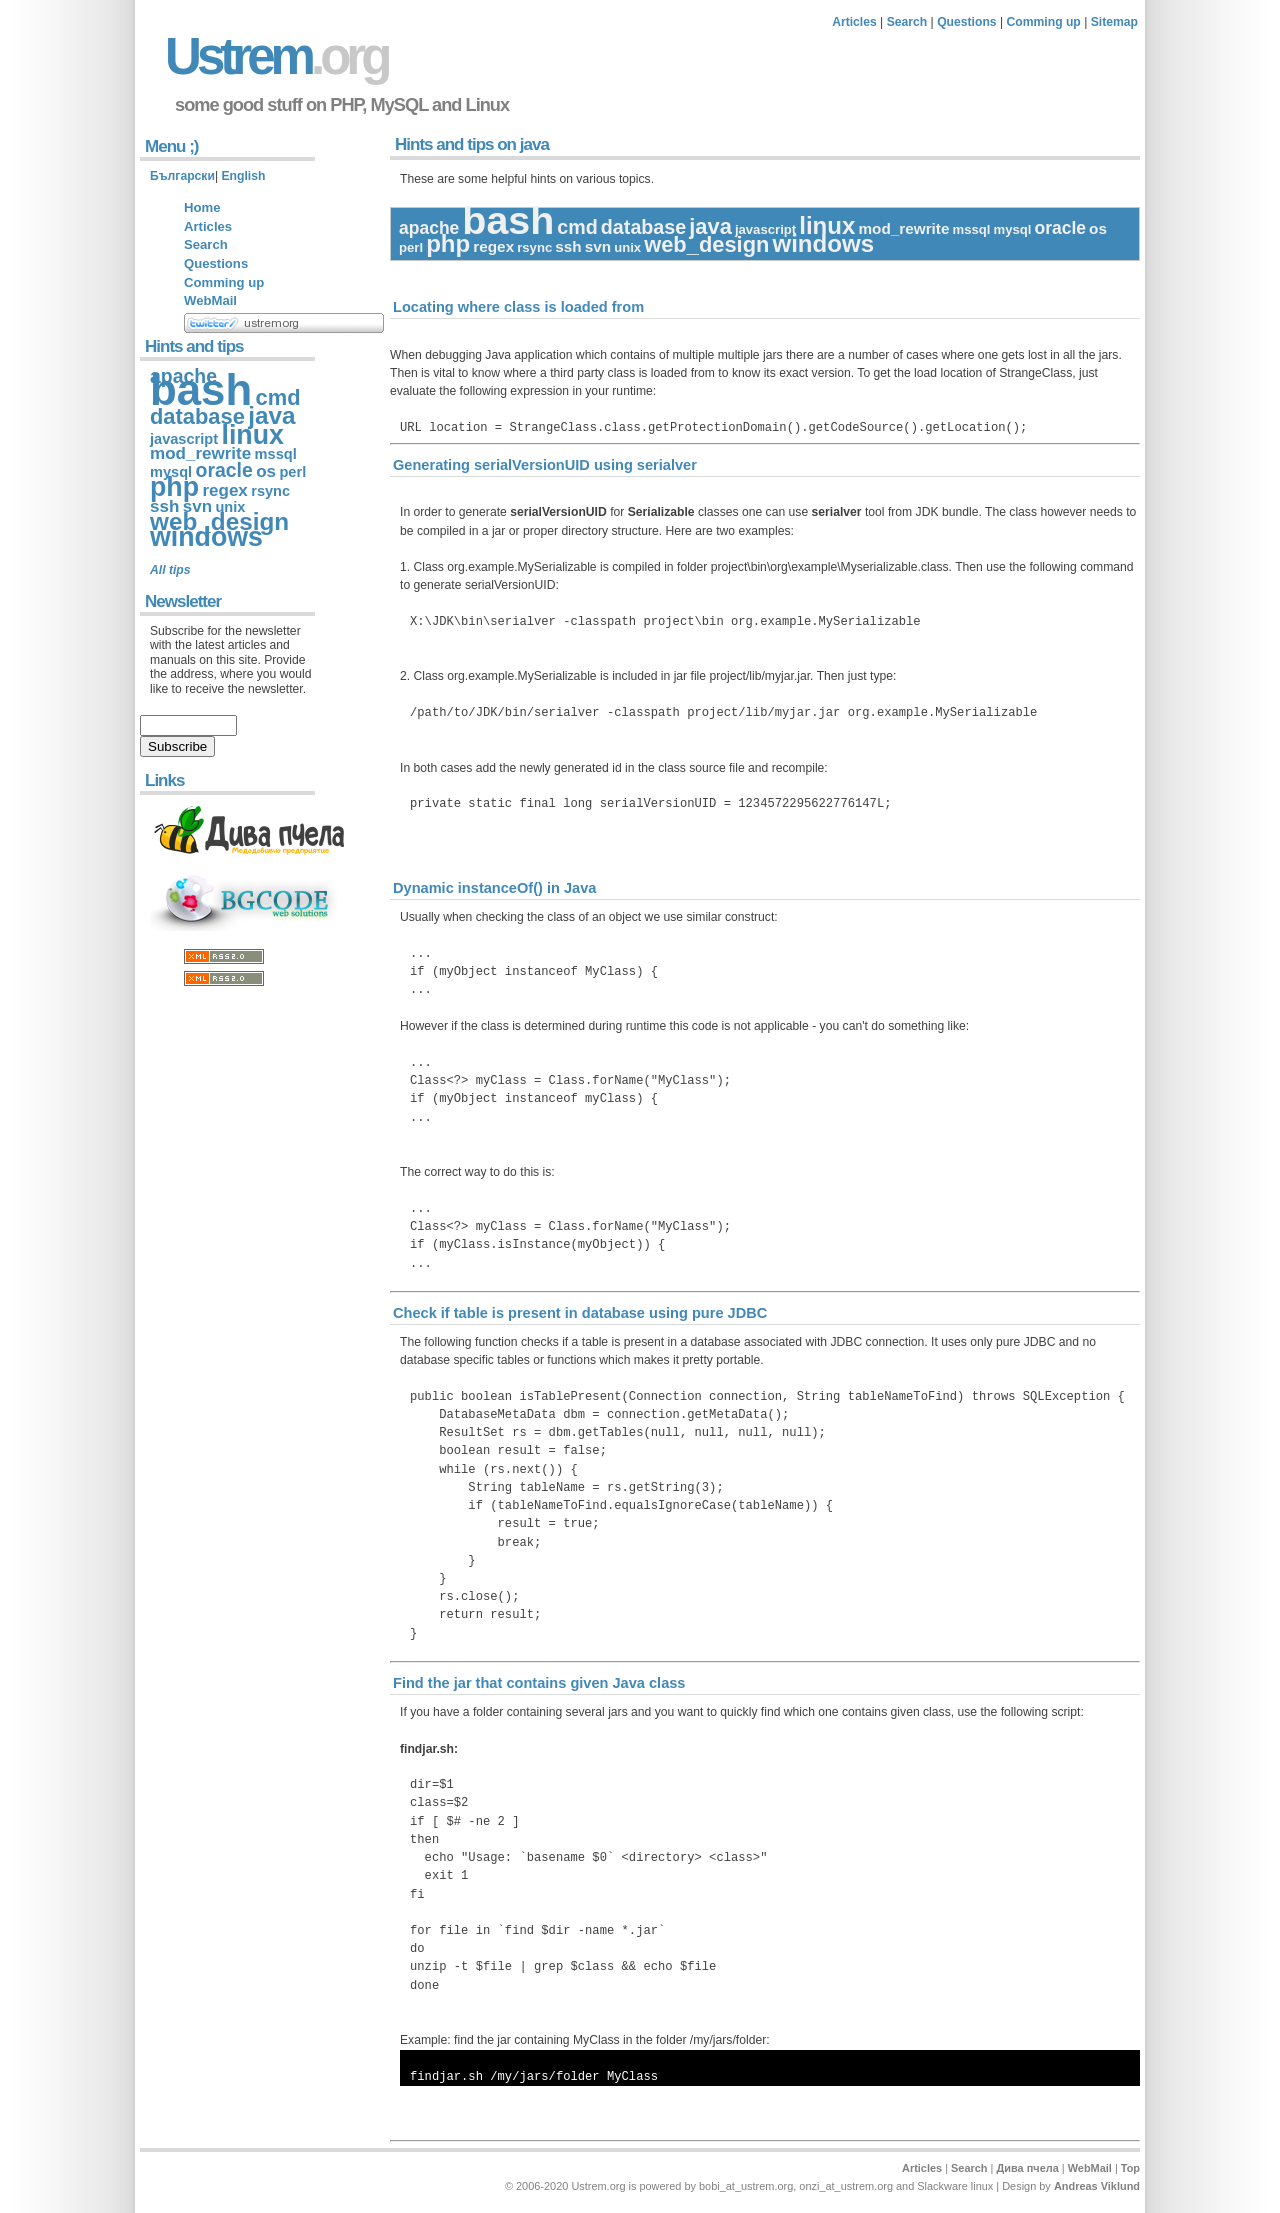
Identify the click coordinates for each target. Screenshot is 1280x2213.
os (1098, 228)
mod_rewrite (903, 228)
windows (823, 243)
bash (508, 220)
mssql (972, 229)
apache (429, 228)
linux (827, 225)
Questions (966, 22)
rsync (534, 247)
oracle (1061, 228)
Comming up (1044, 22)
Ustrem (276, 56)
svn (598, 246)
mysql (1013, 229)
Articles (854, 22)
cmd (577, 227)
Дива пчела (1027, 2168)
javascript (765, 229)
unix (627, 247)
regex (493, 246)
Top (1130, 2168)
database (643, 227)
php (448, 243)
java (710, 226)
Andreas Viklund (1097, 2186)
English (243, 176)
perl (411, 247)
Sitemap (1114, 22)
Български (182, 176)
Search (907, 22)
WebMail (210, 300)
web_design (706, 244)
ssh (568, 246)
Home (202, 207)
